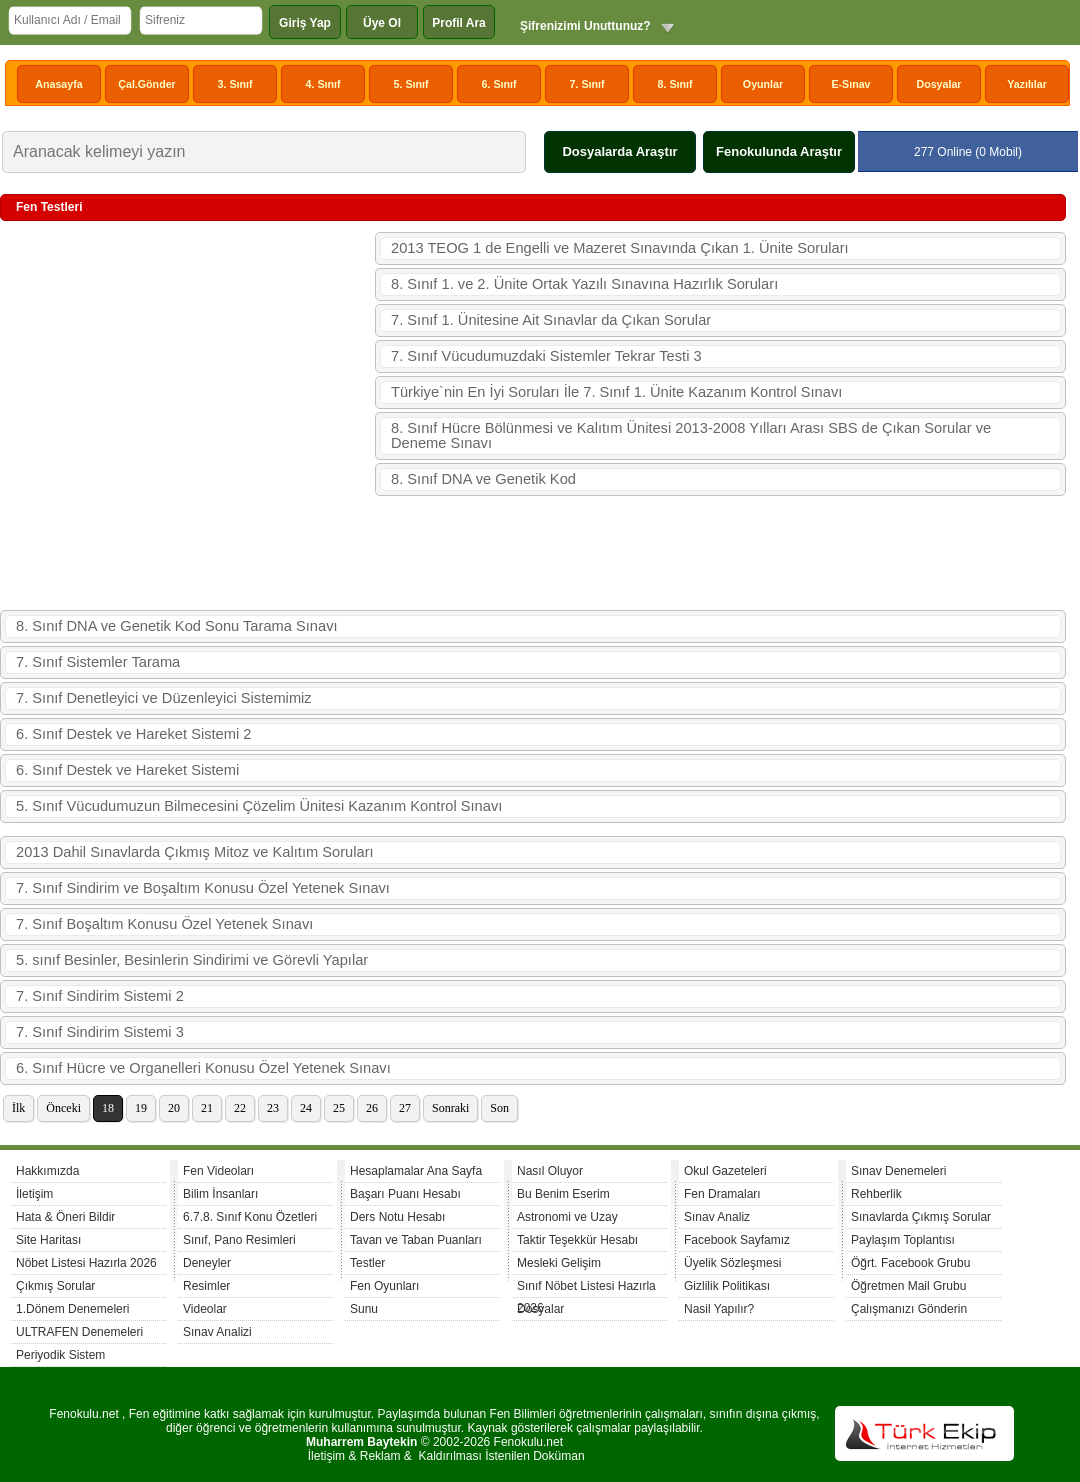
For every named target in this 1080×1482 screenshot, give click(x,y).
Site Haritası (48, 1240)
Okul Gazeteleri (725, 1171)
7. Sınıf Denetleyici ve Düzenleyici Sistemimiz (164, 698)
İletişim (34, 1194)
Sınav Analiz (717, 1217)
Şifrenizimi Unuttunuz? (585, 26)
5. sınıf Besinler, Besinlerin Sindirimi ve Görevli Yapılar (192, 960)
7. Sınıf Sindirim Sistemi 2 (100, 996)
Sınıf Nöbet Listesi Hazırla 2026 (586, 1288)
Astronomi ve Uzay (567, 1217)
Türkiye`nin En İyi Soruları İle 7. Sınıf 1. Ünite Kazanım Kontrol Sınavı (616, 392)
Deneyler (207, 1263)
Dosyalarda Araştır (619, 151)
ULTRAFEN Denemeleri (79, 1332)
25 (339, 1108)
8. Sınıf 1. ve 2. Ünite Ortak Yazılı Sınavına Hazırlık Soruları (584, 284)
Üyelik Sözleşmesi (732, 1263)
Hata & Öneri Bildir (65, 1217)
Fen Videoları (218, 1171)
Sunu (364, 1309)
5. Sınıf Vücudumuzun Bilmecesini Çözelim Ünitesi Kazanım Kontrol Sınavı (259, 806)
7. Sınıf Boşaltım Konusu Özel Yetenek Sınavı (164, 924)
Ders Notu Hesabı (397, 1217)
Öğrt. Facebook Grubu (910, 1263)
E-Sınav (850, 84)
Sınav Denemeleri (898, 1171)
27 (405, 1108)
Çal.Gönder (146, 84)
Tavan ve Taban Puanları (416, 1240)
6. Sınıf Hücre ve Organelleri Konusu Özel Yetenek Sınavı (203, 1068)
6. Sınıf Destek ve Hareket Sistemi (127, 770)
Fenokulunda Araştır (779, 151)
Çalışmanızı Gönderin (909, 1309)
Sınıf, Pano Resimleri (239, 1240)
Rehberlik (876, 1194)
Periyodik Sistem (60, 1355)
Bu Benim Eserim (563, 1194)
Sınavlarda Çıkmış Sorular (921, 1217)
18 (108, 1108)
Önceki (63, 1108)
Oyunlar (763, 84)
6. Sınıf (499, 84)
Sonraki (450, 1108)
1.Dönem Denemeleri (72, 1309)
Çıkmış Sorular (55, 1286)
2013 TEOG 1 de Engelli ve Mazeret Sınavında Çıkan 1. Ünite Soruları (620, 248)
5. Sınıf (411, 84)
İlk (18, 1108)
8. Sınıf (675, 84)
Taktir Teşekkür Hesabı (577, 1240)
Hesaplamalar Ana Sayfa (416, 1171)
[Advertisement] (187, 416)
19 (141, 1108)
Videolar (205, 1309)
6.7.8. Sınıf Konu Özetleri (250, 1217)
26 (372, 1108)
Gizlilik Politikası (727, 1286)
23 (273, 1108)
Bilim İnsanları (220, 1194)
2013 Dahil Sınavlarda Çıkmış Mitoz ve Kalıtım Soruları (195, 852)
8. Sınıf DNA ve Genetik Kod (483, 479)
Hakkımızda (47, 1171)
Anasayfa (58, 84)
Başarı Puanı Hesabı (405, 1194)
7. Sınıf (587, 84)
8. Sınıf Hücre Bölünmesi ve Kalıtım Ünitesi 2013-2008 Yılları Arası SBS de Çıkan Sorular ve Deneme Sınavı (691, 435)
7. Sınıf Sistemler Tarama (98, 662)
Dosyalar (938, 84)
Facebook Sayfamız (737, 1240)
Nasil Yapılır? (719, 1309)
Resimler (206, 1286)
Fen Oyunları (384, 1286)
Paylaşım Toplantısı (903, 1240)
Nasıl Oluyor (550, 1171)
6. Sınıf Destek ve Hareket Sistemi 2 (133, 734)
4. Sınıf (323, 84)
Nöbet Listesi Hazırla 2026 (86, 1263)
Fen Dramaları (722, 1194)
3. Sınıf (235, 84)
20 (174, 1108)
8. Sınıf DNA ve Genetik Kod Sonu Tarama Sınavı (177, 626)
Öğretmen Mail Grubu (908, 1286)
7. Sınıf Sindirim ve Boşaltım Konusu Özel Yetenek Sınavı (203, 888)
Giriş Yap (305, 23)
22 (240, 1108)
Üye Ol (382, 23)
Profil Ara (459, 23)
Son (499, 1108)
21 (207, 1108)
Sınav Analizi (217, 1332)
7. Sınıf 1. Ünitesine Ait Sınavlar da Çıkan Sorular (551, 320)
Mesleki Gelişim (559, 1263)
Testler (367, 1263)
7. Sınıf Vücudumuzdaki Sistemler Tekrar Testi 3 (546, 356)
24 (306, 1108)
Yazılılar (1027, 84)
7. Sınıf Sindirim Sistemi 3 (100, 1032)
